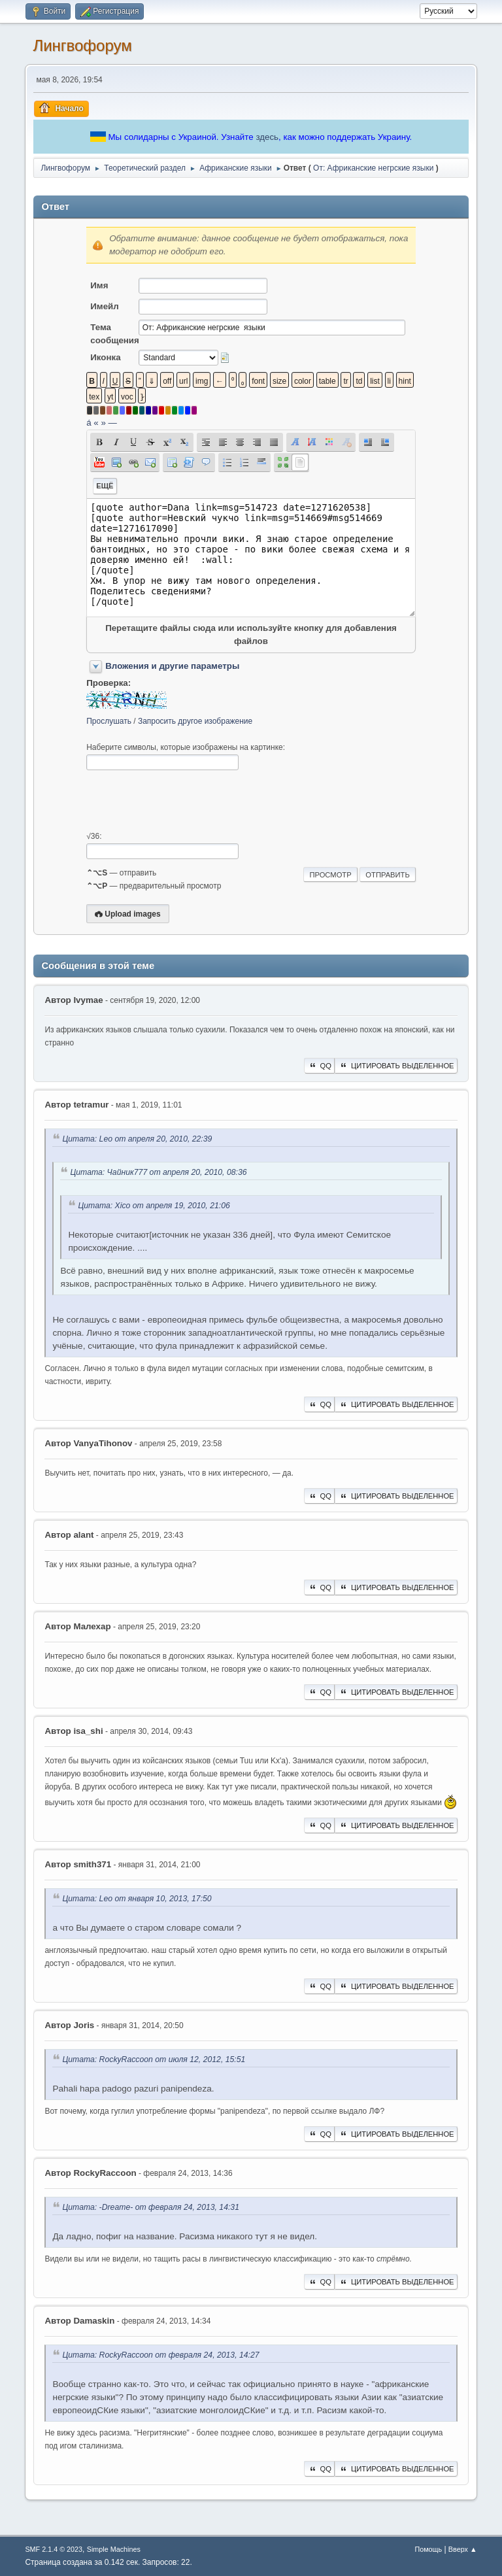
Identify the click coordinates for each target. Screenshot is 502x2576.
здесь (267, 137)
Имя (99, 285)
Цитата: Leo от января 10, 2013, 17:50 (136, 1898)
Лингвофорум (82, 45)
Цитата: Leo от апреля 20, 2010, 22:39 (137, 1139)
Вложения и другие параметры (172, 666)
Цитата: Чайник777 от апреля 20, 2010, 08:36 (158, 1172)
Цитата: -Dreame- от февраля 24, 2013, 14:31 (150, 2207)
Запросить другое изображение (195, 721)
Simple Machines (114, 2549)
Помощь (428, 2549)
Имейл (104, 306)
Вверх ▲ (462, 2549)
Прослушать (108, 721)
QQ (319, 1066)
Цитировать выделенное (396, 1066)
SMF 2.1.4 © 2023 (53, 2549)
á (88, 423)
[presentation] (185, 800)
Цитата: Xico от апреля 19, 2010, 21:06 (153, 1205)
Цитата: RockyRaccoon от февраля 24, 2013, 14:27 (160, 2355)
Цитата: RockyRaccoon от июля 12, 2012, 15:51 (153, 2059)
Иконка (105, 357)
